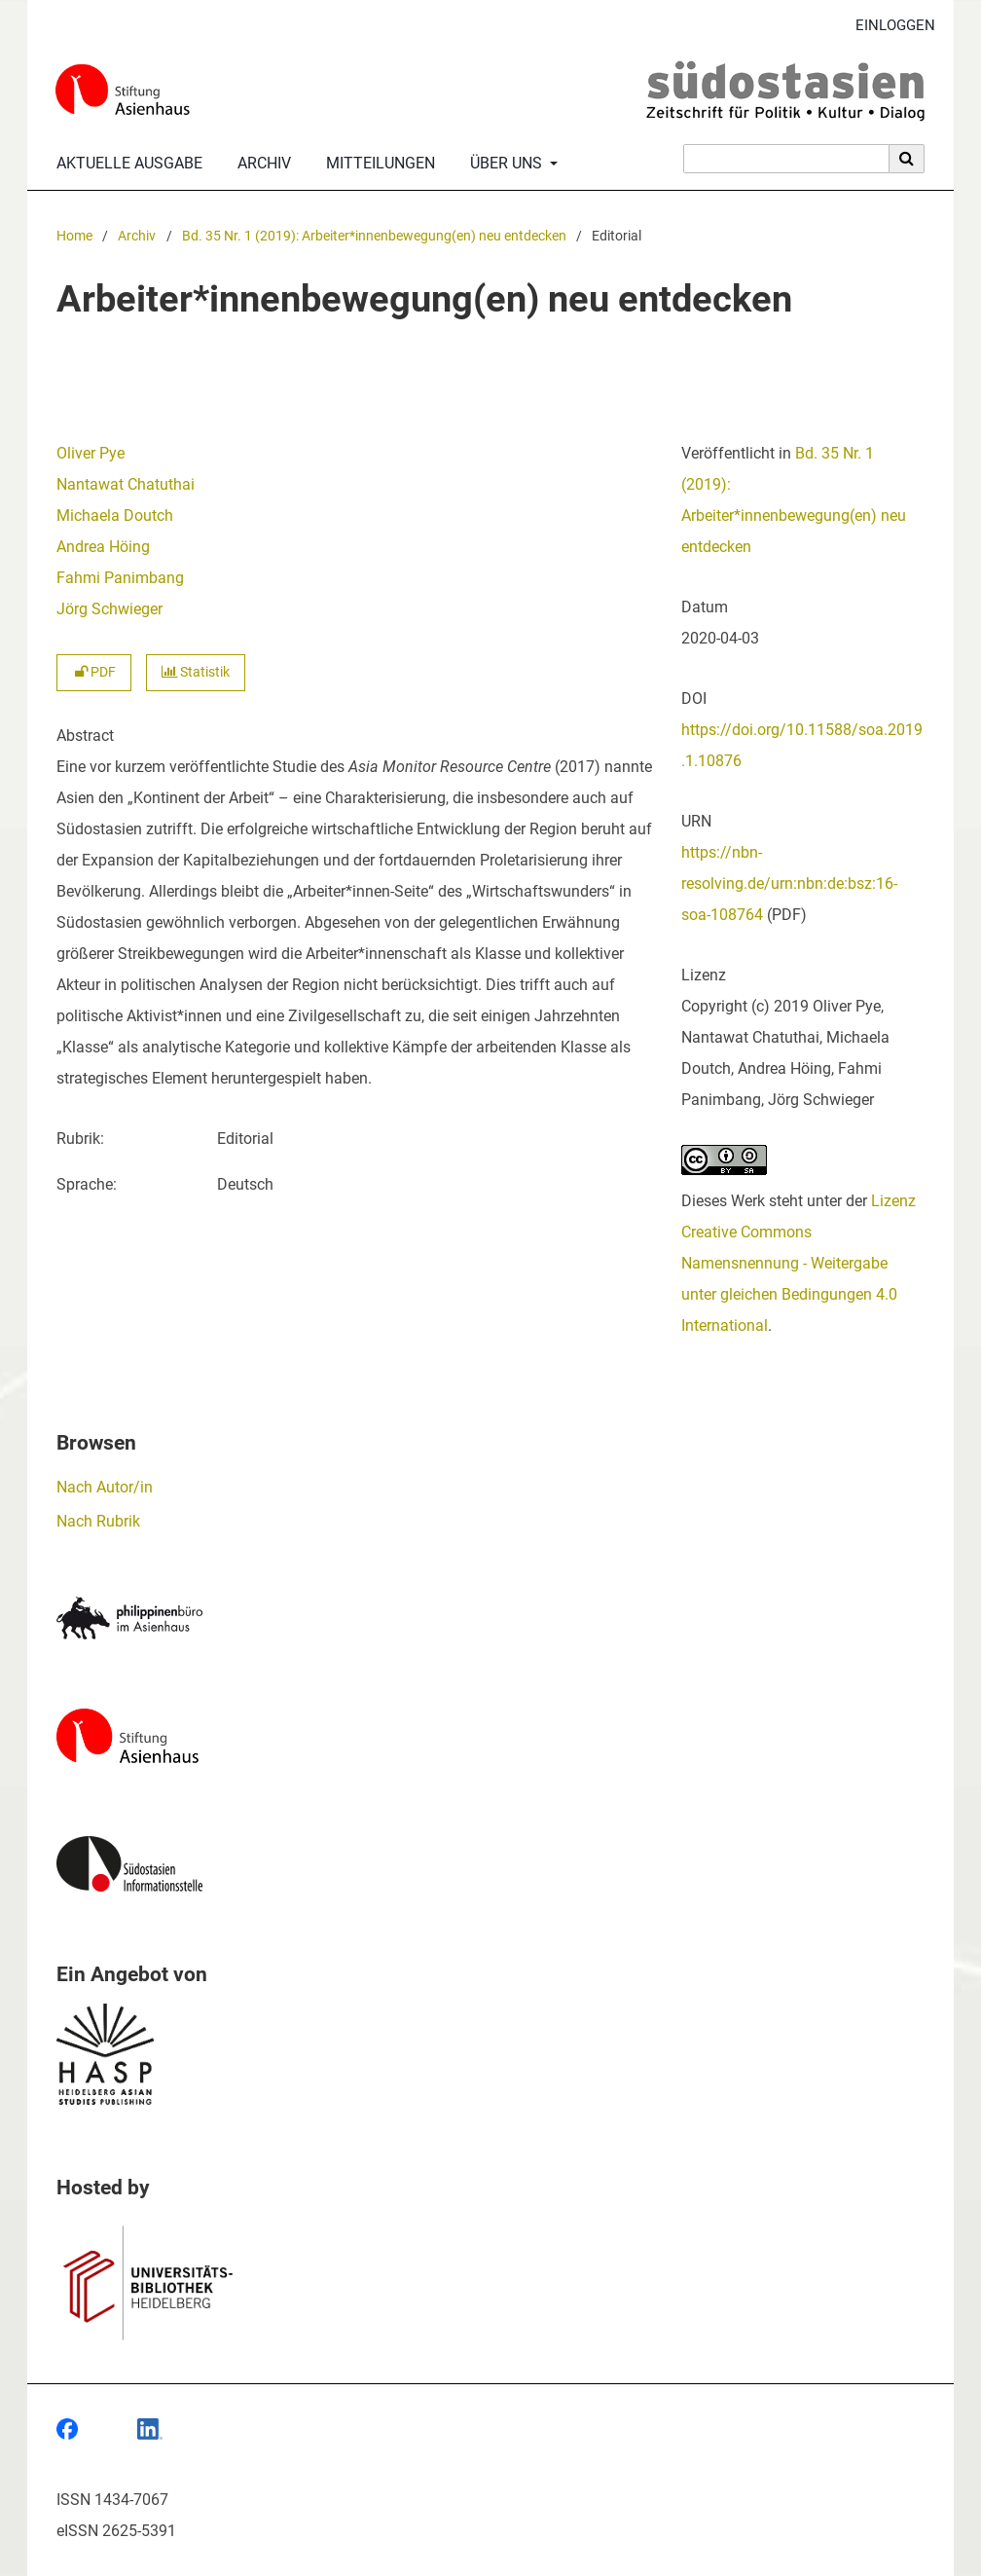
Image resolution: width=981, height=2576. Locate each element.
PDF (94, 672)
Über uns (504, 163)
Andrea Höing (103, 546)
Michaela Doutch (114, 515)
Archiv (260, 163)
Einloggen (888, 26)
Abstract (85, 735)
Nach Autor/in (104, 1487)
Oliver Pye (90, 453)
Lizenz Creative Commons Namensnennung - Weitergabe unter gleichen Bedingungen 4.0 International (798, 1263)
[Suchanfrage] (786, 158)
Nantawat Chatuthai (125, 484)
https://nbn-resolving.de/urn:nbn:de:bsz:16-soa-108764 (789, 883)
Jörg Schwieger (109, 609)
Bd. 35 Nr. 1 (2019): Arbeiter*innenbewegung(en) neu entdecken (374, 236)
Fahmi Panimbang (120, 578)
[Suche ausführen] (907, 158)
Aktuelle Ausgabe (125, 163)
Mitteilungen (376, 163)
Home (74, 236)
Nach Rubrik (98, 1521)
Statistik (196, 672)
